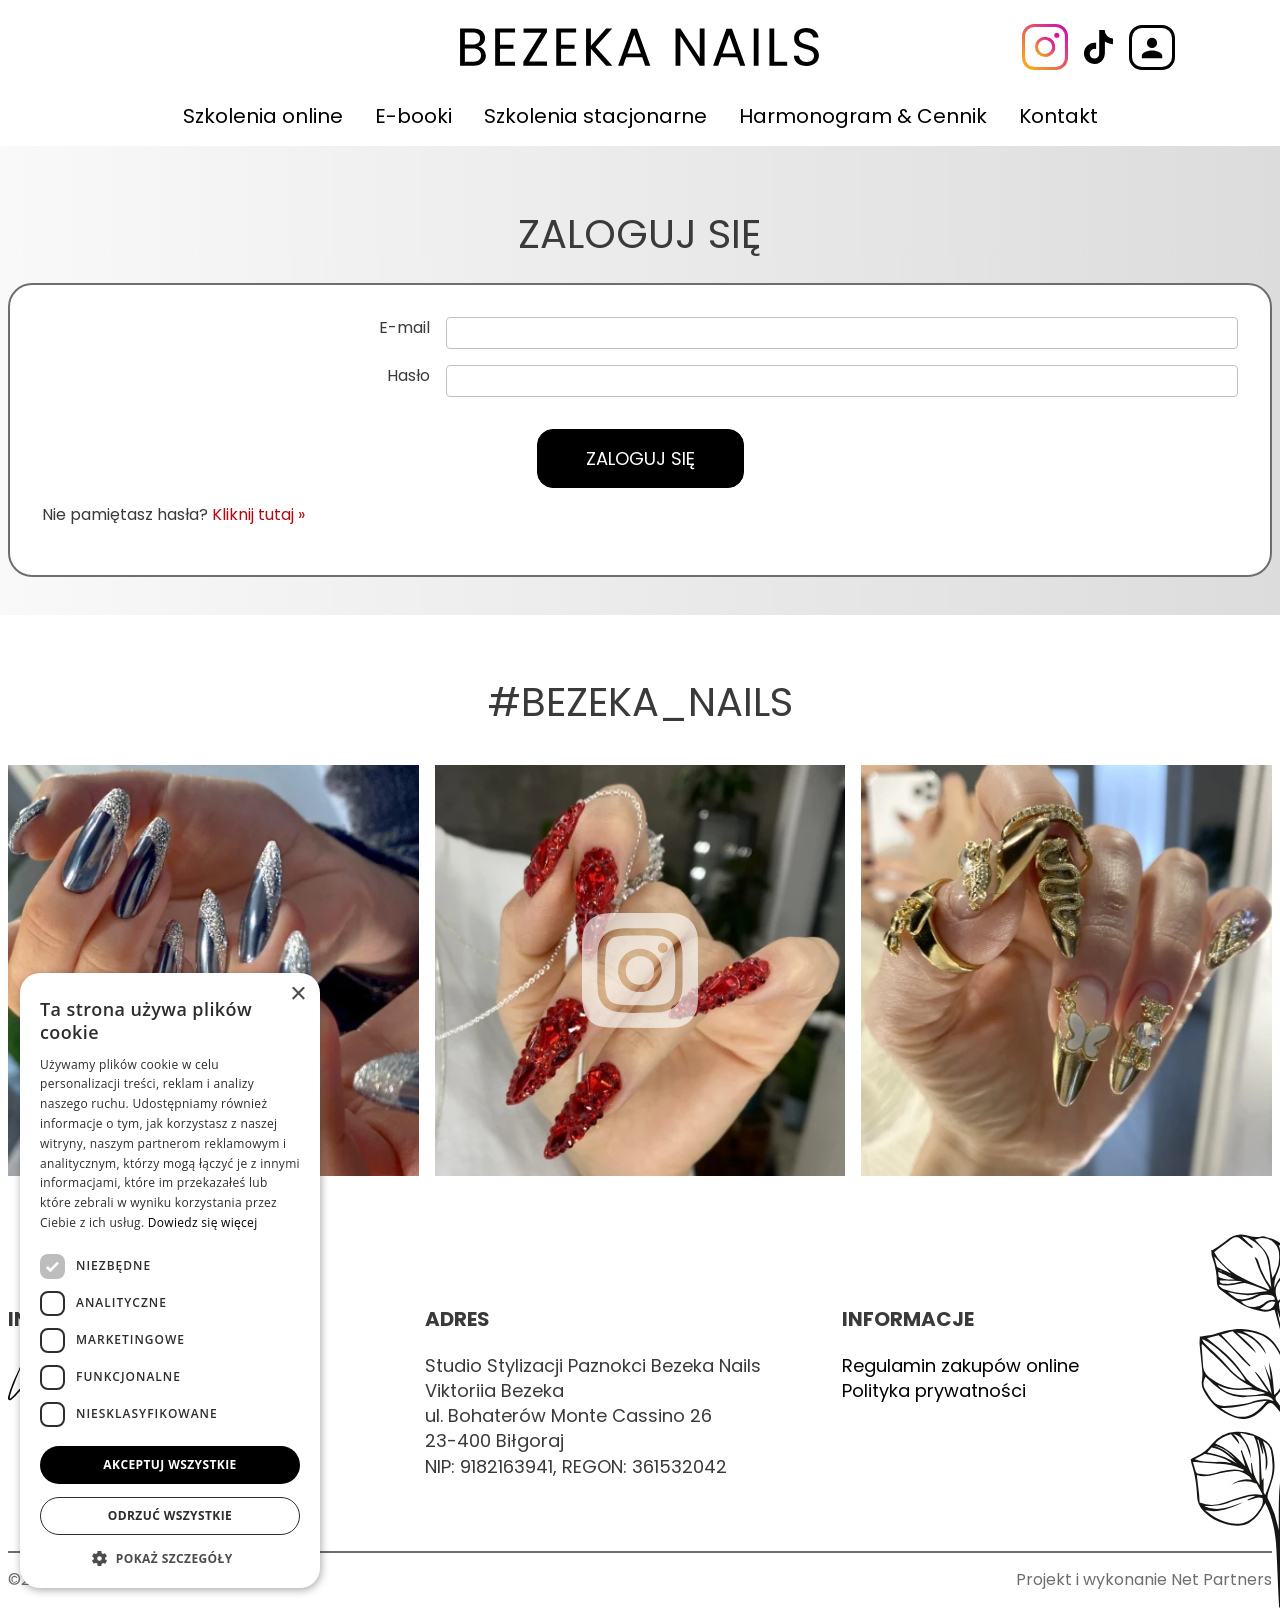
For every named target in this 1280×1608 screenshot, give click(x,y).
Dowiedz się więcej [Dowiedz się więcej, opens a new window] (203, 1222)
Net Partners (1221, 1579)
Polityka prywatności (934, 1390)
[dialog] (170, 1280)
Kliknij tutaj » (258, 514)
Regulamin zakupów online (960, 1365)
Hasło (408, 376)
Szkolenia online (263, 116)
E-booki (413, 116)
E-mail (404, 328)
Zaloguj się (640, 458)
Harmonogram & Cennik (863, 116)
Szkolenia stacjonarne (595, 116)
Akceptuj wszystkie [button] (169, 1464)
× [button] (297, 994)
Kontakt (1058, 116)
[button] (170, 1558)
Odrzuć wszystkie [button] (170, 1515)
